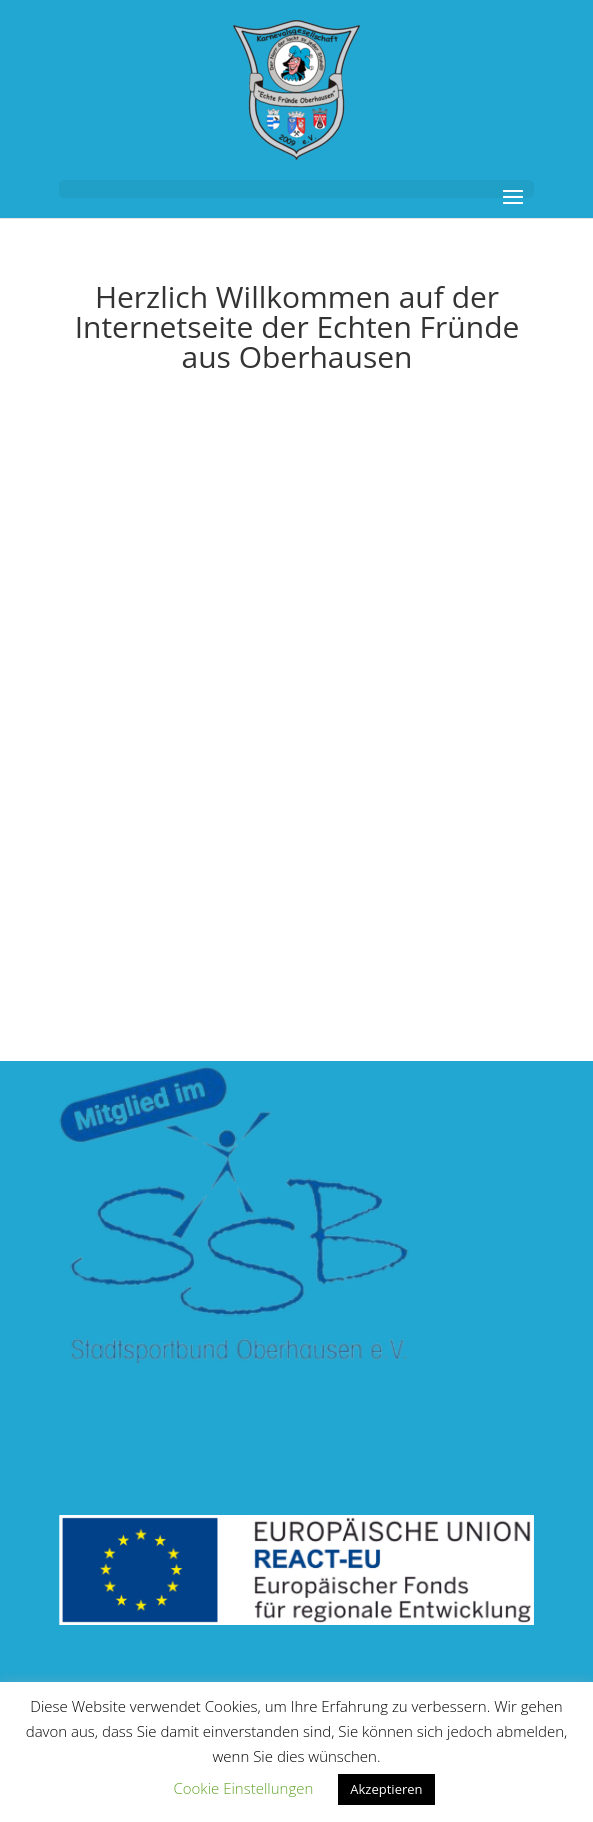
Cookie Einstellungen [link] (243, 1788)
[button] (296, 189)
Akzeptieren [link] (386, 1789)
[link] (296, 88)
